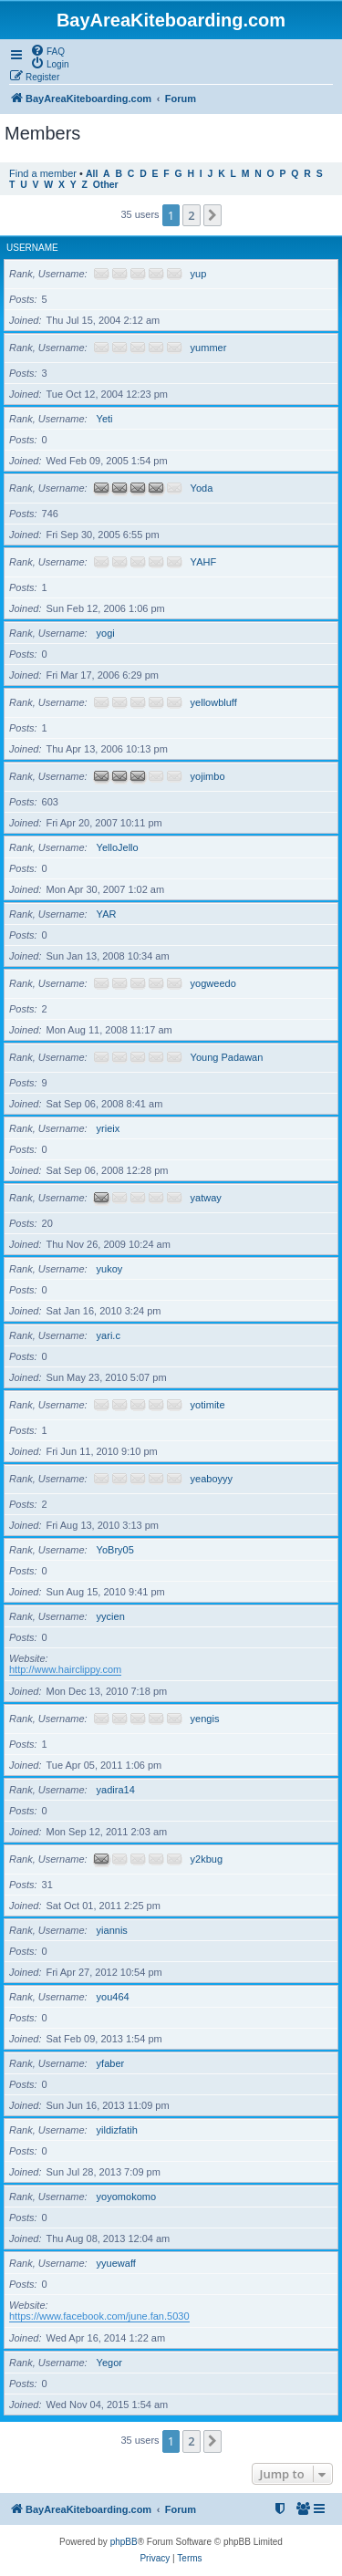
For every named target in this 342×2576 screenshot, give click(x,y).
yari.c (108, 1335)
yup (199, 273)
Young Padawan (227, 1057)
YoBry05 (115, 1549)
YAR (107, 914)
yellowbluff (214, 702)
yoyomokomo (126, 2196)
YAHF (204, 561)
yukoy (110, 1268)
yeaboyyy (212, 1478)
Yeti (105, 418)
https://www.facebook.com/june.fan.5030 (99, 2316)
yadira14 (116, 1789)
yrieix (108, 1128)
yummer (209, 347)
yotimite (208, 1404)
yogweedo (213, 983)
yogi (106, 633)
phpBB (124, 2542)
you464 (113, 1996)
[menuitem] (47, 50)
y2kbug (207, 1859)
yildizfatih (117, 2129)
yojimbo (208, 776)
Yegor (109, 2362)
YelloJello (118, 847)
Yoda (202, 488)
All (92, 174)
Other (106, 185)
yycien (111, 1616)
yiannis (112, 1930)
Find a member (43, 173)
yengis (205, 1718)
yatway (206, 1197)
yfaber (111, 2063)
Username (32, 248)
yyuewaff (116, 2263)
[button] (212, 215)
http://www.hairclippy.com (65, 1669)
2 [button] (191, 215)
